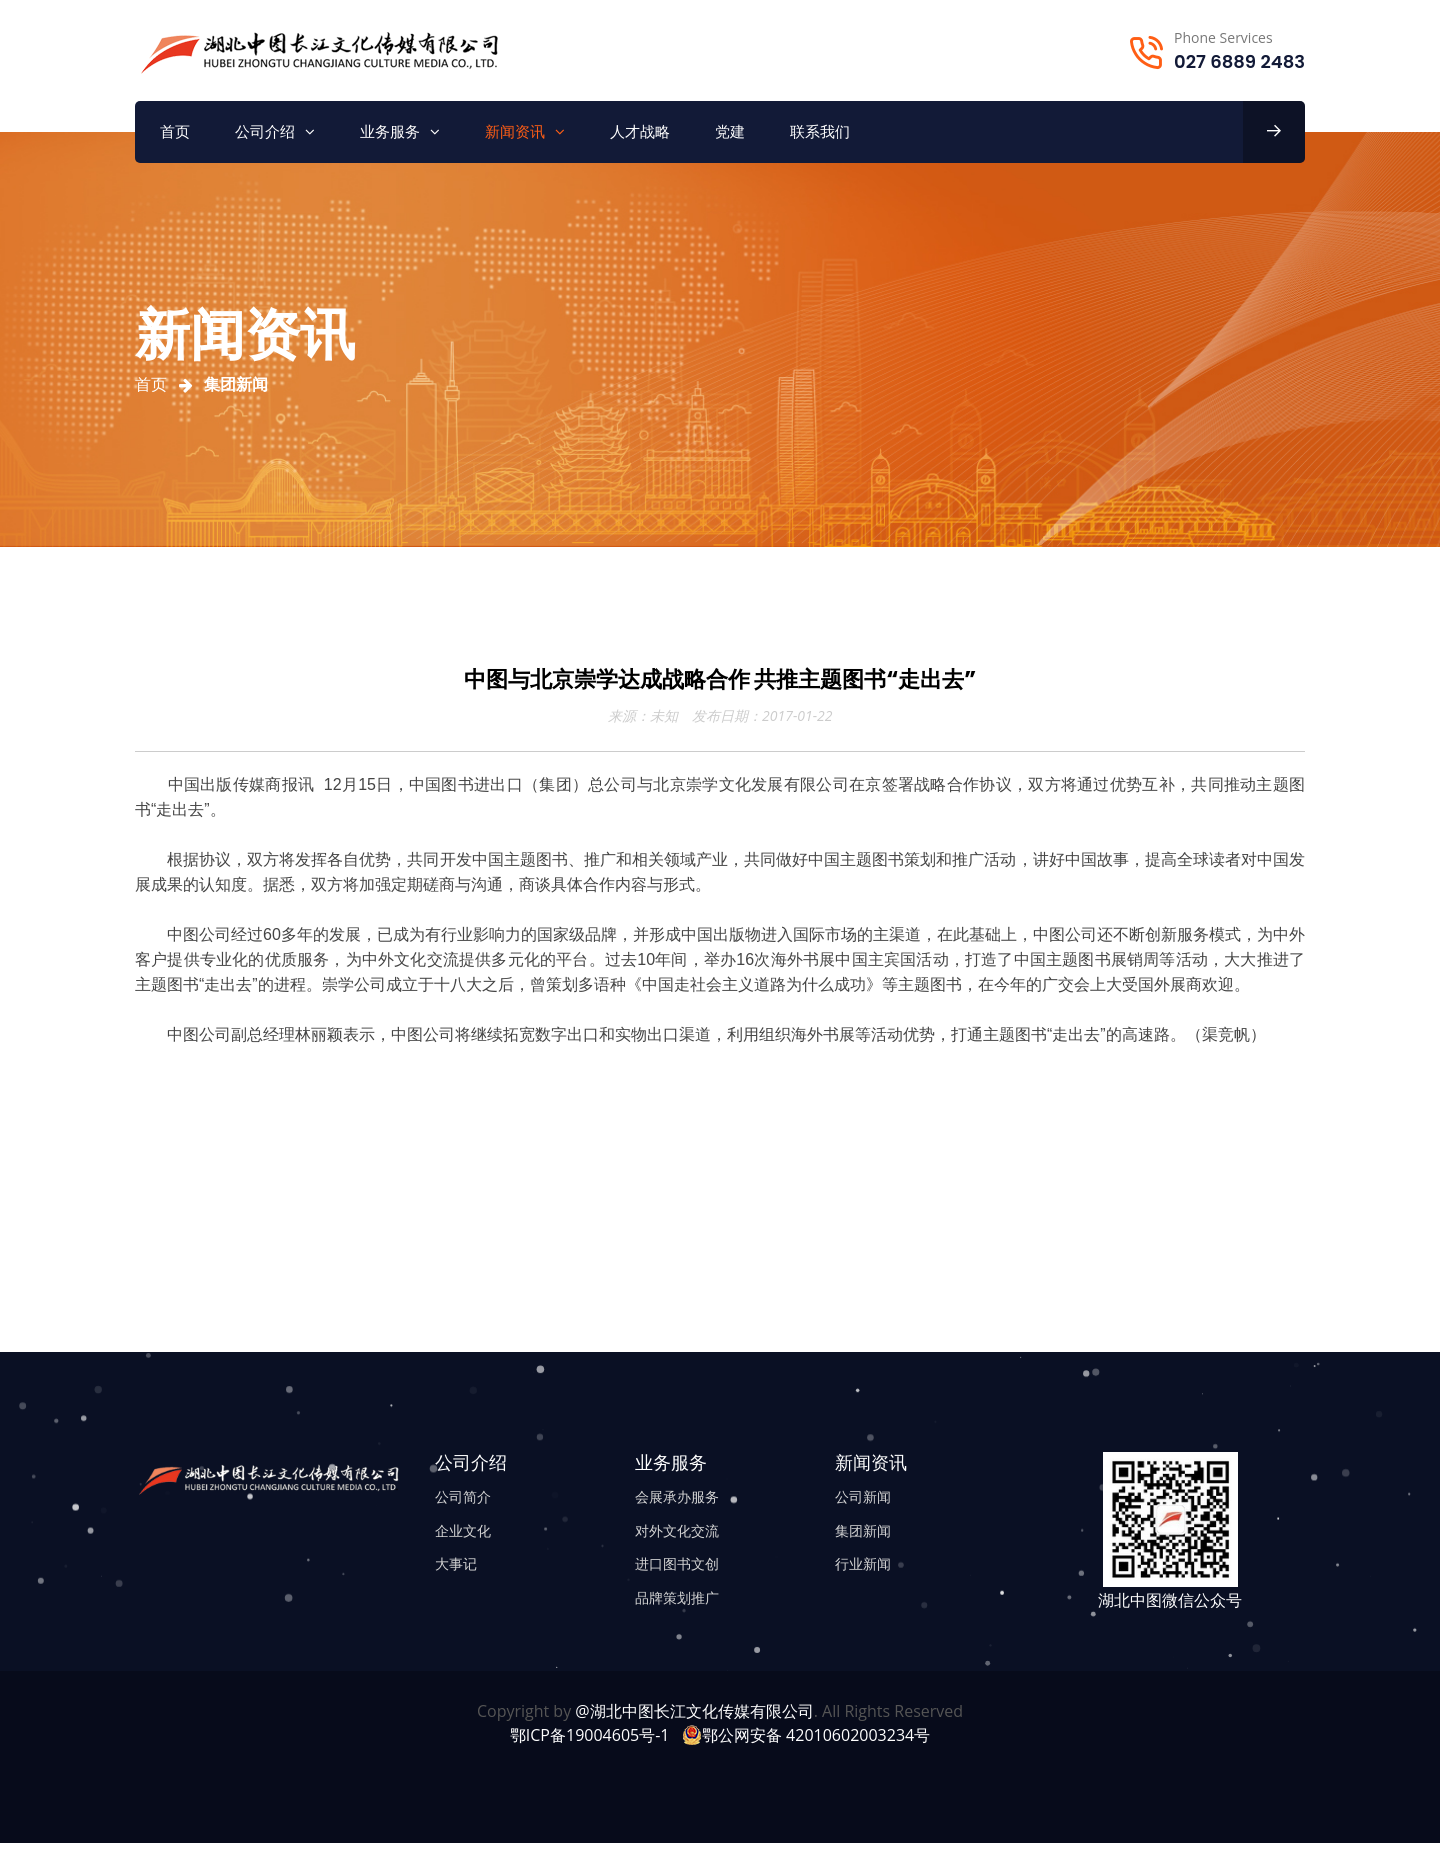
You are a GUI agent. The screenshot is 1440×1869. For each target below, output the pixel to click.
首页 (175, 131)
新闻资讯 (515, 131)
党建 (730, 131)
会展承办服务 (677, 1496)
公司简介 (463, 1496)
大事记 (456, 1563)
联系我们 (820, 131)
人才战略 (640, 131)
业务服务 (390, 131)
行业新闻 (863, 1563)
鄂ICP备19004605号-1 (590, 1735)
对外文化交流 (677, 1530)
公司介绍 (265, 131)
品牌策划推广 (677, 1597)
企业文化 (463, 1530)
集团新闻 (863, 1530)
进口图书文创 (677, 1563)
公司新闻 (863, 1496)
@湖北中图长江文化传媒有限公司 (694, 1711)
